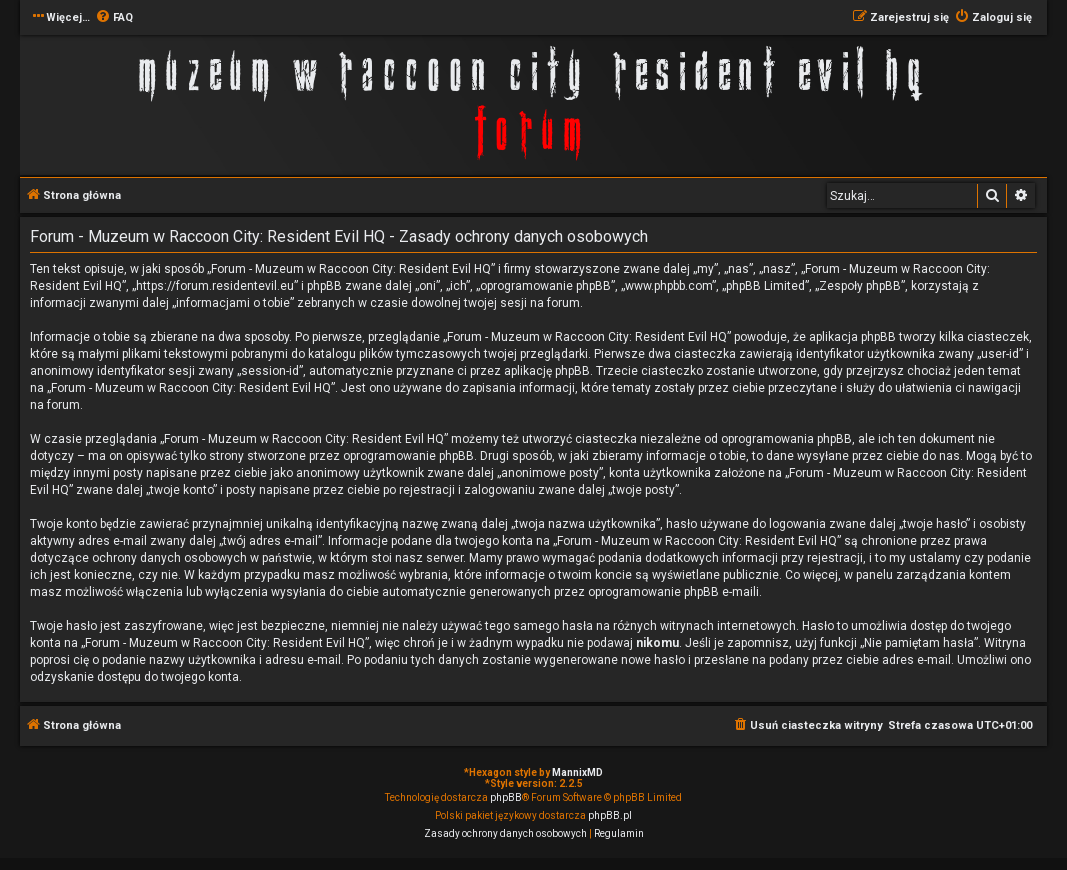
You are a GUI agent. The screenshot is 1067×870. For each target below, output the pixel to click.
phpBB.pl (610, 815)
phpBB (506, 797)
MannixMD (577, 772)
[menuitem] (114, 18)
